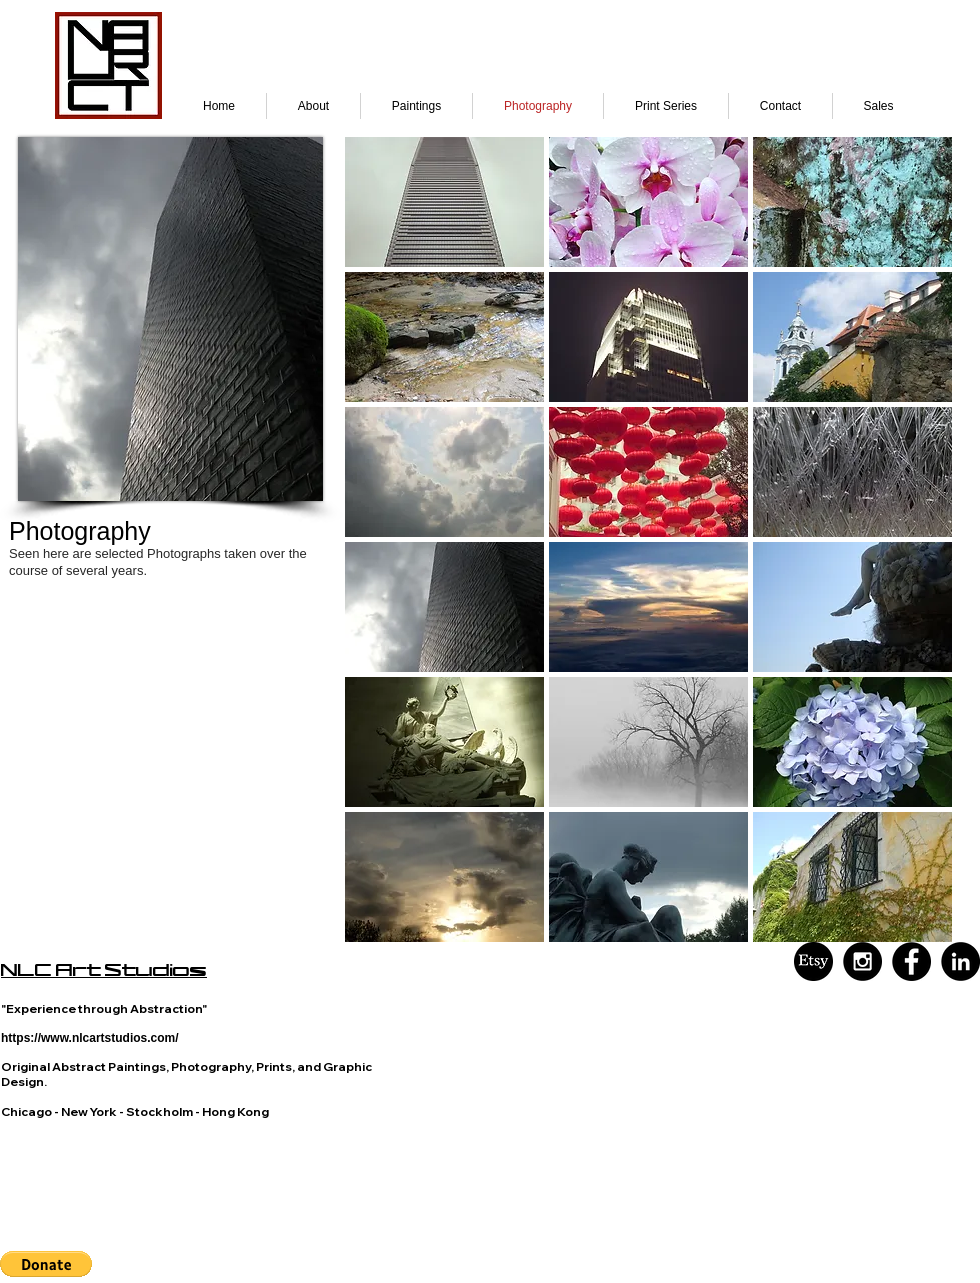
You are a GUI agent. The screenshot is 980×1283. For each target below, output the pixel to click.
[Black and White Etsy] (813, 961)
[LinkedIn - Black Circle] (960, 961)
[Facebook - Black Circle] (911, 961)
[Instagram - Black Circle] (862, 961)
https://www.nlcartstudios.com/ (90, 1038)
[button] (444, 202)
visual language (127, 1230)
